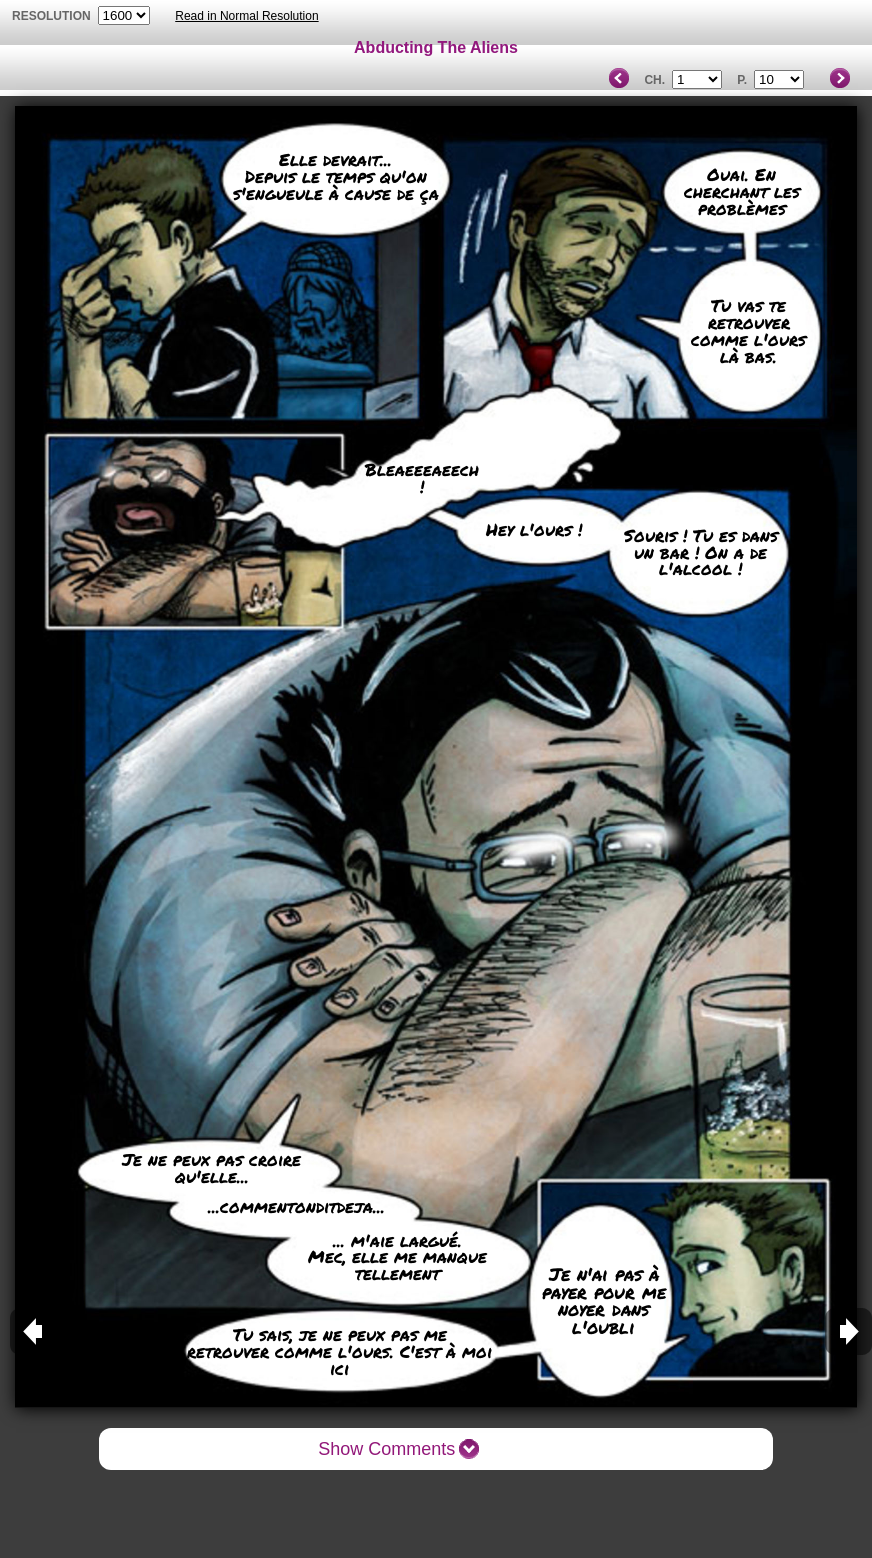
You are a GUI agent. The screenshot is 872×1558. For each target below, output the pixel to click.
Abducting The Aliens (436, 47)
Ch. (654, 80)
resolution (53, 16)
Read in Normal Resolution (246, 16)
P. (742, 80)
